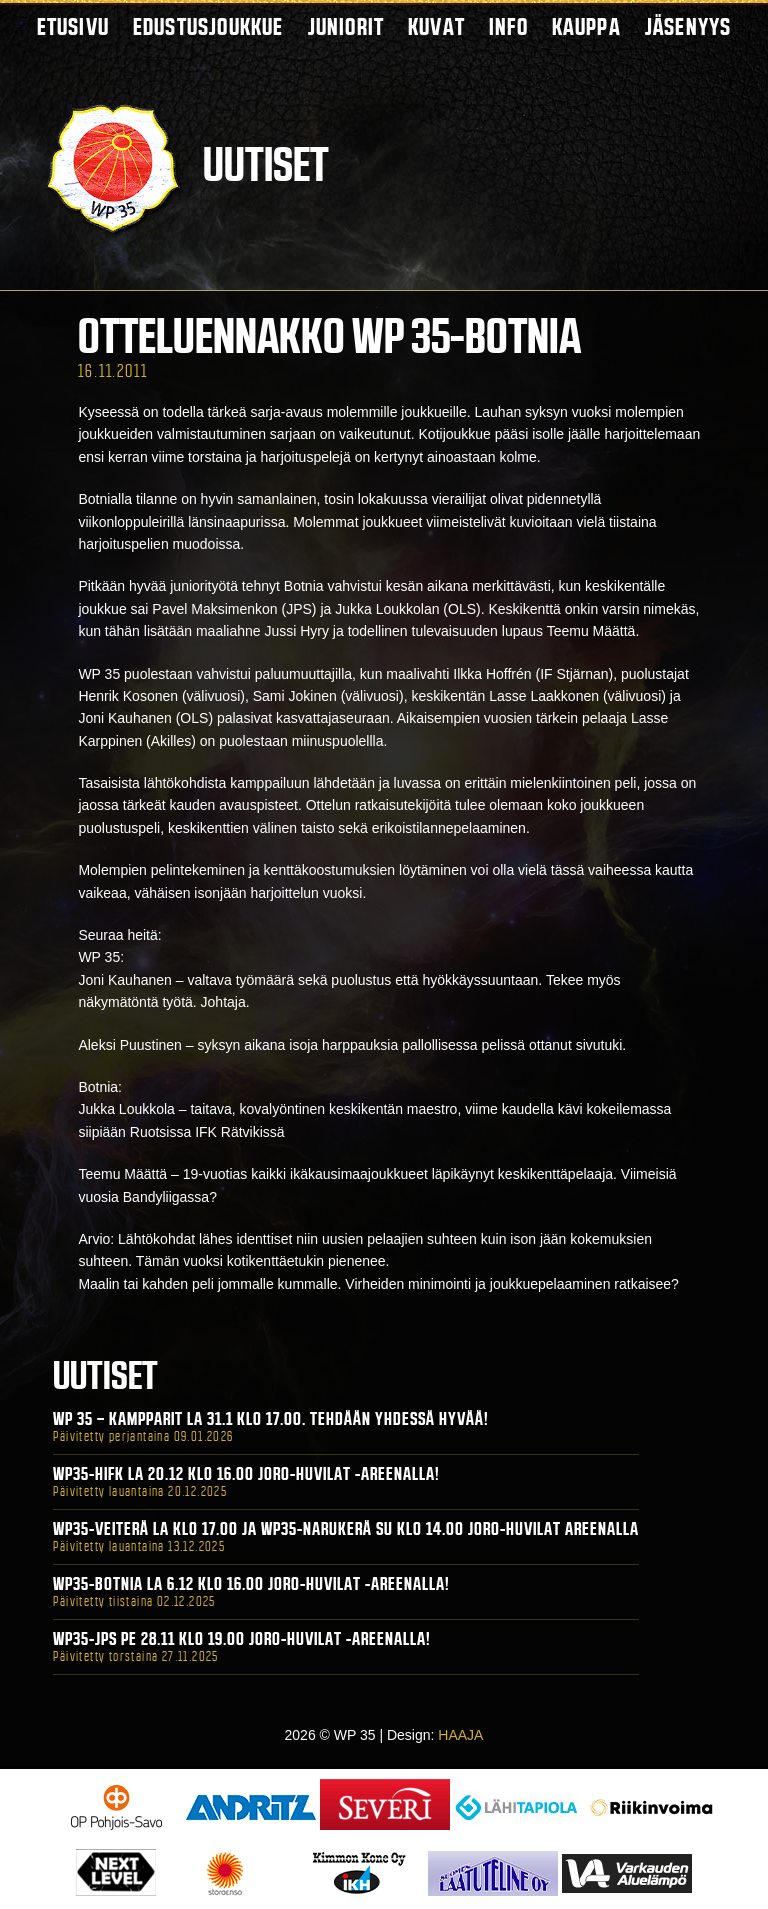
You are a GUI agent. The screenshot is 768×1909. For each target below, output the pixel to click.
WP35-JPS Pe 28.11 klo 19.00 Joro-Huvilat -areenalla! (242, 1639)
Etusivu (73, 26)
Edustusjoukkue (208, 26)
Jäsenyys (688, 26)
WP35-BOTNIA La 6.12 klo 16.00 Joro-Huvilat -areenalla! (251, 1584)
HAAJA (460, 1735)
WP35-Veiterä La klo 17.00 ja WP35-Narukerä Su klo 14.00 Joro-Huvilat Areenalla (346, 1529)
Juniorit (346, 26)
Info (508, 26)
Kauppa (586, 26)
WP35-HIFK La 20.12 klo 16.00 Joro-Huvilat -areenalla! (246, 1474)
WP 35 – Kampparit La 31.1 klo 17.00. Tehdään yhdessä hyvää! (271, 1419)
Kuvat (436, 26)
